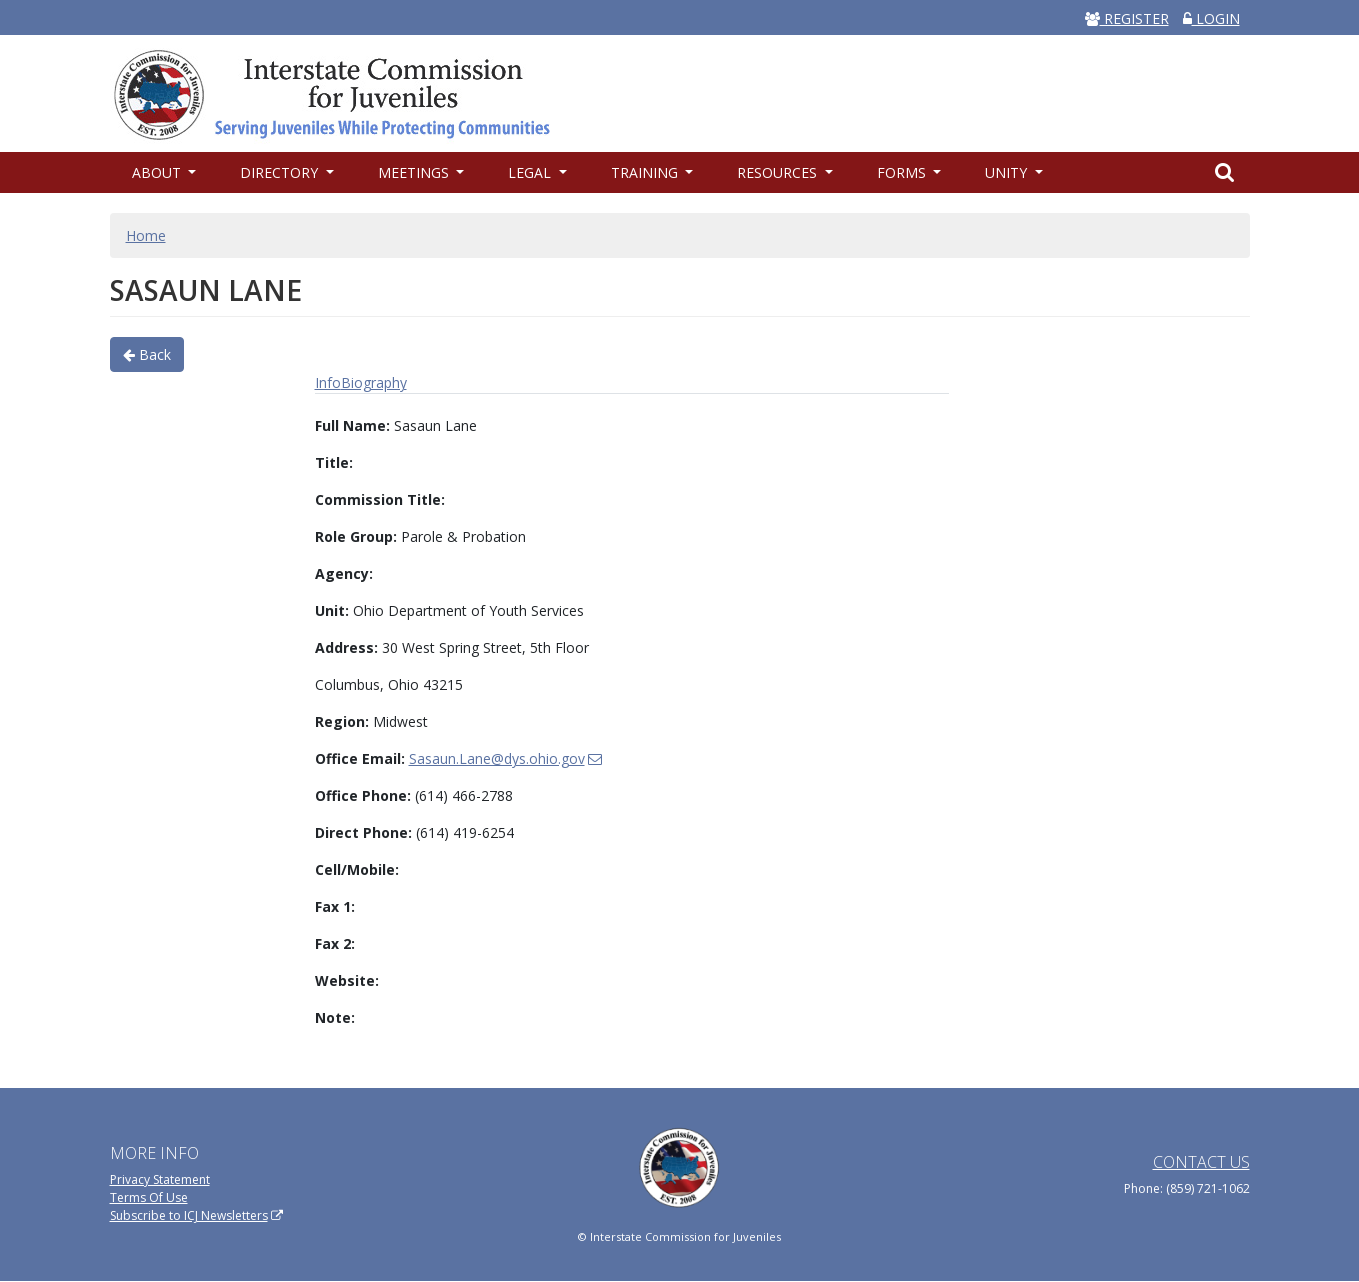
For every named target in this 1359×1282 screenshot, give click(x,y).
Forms (903, 172)
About (158, 172)
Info (328, 382)
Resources (779, 172)
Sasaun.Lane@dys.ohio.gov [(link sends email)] (506, 758)
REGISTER (1127, 18)
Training (646, 172)
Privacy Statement (160, 1179)
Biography (374, 382)
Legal (531, 172)
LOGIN (1211, 18)
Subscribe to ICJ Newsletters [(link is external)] (197, 1215)
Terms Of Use (149, 1197)
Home (146, 235)
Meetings (415, 172)
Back (147, 354)
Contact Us (1201, 1162)
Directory (281, 172)
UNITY (1008, 172)
